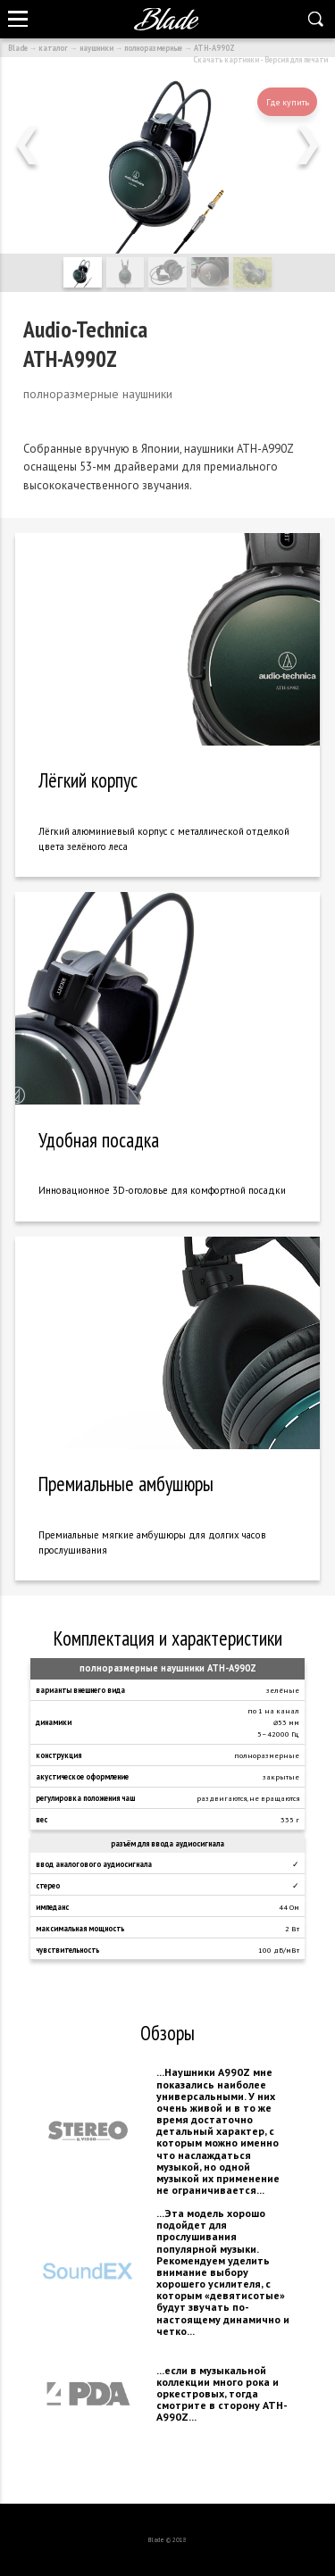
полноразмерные (153, 48)
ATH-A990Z (214, 48)
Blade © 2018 (167, 2540)
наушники (96, 48)
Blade (18, 48)
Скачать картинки (226, 59)
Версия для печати (296, 59)
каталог (53, 48)
